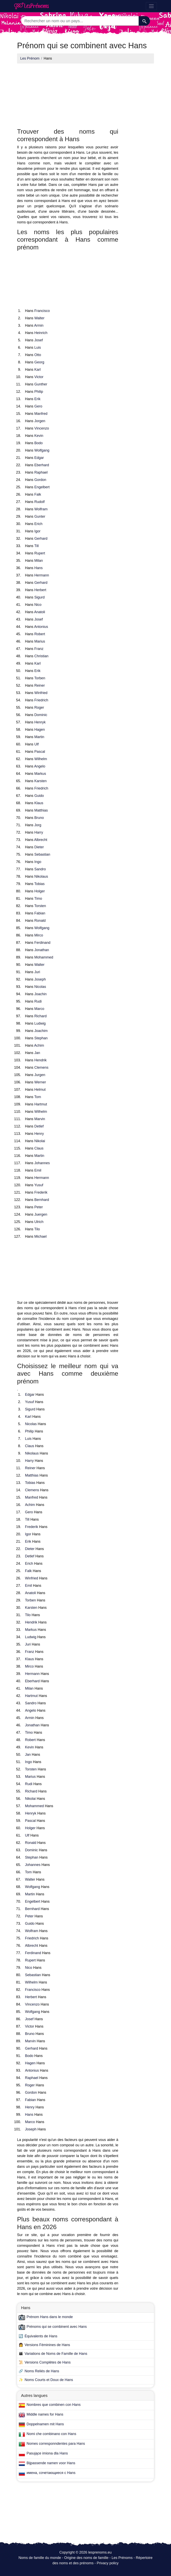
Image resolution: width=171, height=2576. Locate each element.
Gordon (40, 480)
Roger (39, 707)
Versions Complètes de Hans (48, 2362)
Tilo (37, 1229)
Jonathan (41, 950)
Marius (39, 641)
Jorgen (39, 421)
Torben (39, 678)
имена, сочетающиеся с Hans (51, 2473)
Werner (40, 1082)
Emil (37, 1170)
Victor (38, 377)
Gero (38, 406)
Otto (37, 355)
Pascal (39, 752)
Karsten (40, 781)
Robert (39, 634)
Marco (39, 1009)
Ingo (37, 862)
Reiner (39, 685)
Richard (40, 1016)
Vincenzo (41, 428)
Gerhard (40, 538)
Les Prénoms (122, 2558)
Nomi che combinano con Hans (51, 2434)
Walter (39, 318)
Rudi (38, 1001)
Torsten (40, 906)
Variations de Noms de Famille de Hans (56, 2354)
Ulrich (38, 1222)
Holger (39, 891)
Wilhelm (40, 759)
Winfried (40, 693)
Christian (41, 656)
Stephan (41, 1038)
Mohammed (43, 957)
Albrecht (40, 840)
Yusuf (38, 1185)
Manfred (40, 414)
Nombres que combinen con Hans (54, 2405)
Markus (40, 774)
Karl (37, 370)
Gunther (40, 384)
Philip (38, 392)
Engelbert (42, 487)
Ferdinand (42, 943)
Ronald (40, 921)
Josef (38, 340)
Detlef (39, 1126)
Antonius (41, 627)
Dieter (39, 847)
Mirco (38, 935)
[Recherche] (144, 21)
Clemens (41, 1067)
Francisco (42, 311)
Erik (37, 399)
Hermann (41, 575)
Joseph (40, 979)
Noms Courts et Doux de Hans (49, 2380)
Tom (37, 1097)
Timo (38, 898)
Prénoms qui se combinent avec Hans (57, 2327)
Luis (37, 347)
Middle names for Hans (45, 2414)
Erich (38, 524)
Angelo (39, 766)
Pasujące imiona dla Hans (47, 2453)
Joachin (40, 994)
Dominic (40, 715)
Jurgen (39, 1075)
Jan (37, 1053)
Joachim (41, 1031)
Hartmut (40, 1104)
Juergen (40, 1214)
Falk (37, 494)
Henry (39, 1134)
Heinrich (40, 333)
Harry (38, 832)
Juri (37, 972)
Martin (39, 737)
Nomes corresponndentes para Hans (56, 2444)
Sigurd (39, 597)
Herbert (40, 590)
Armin (38, 325)
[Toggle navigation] (151, 6)
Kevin (38, 436)
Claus (38, 1148)
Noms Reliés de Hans (42, 2371)
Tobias (39, 884)
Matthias (41, 810)
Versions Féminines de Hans (47, 2345)
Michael (40, 1236)
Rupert (39, 553)
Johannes (42, 1163)
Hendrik (40, 1060)
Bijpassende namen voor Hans (51, 2463)
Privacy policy (108, 2563)
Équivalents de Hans (41, 2336)
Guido (39, 796)
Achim (39, 1045)
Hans (38, 568)
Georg (39, 362)
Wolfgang (41, 450)
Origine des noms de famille (86, 2558)
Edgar (39, 458)
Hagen (39, 730)
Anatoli (39, 612)
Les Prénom (29, 58)
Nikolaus (41, 876)
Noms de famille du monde (39, 2558)
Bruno (39, 818)
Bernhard (41, 1200)
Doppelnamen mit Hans (45, 2424)
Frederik (40, 1192)
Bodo (38, 443)
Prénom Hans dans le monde (50, 2317)
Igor (37, 531)
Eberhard (41, 465)
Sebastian (42, 854)
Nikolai (39, 1141)
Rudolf (39, 502)
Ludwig (40, 1023)
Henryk (40, 722)
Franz (38, 649)
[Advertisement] (67, 94)
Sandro (40, 869)
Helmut (40, 1090)
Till (36, 546)
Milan (38, 561)
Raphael (41, 472)
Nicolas (40, 987)
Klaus (38, 803)
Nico (37, 605)
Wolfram (41, 509)
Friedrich (41, 700)
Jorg (37, 825)
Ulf (36, 744)
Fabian (39, 913)
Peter (38, 1207)
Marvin (39, 1119)
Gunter (39, 516)
